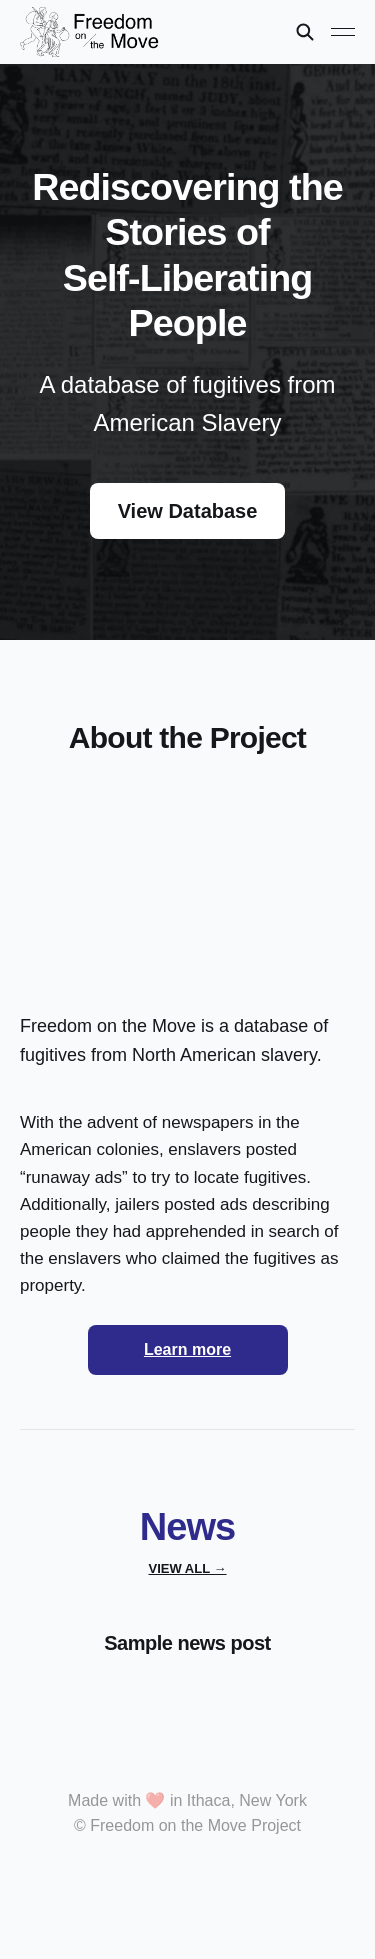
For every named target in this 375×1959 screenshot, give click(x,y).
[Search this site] (305, 32)
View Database (188, 511)
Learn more (187, 1349)
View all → (188, 1568)
